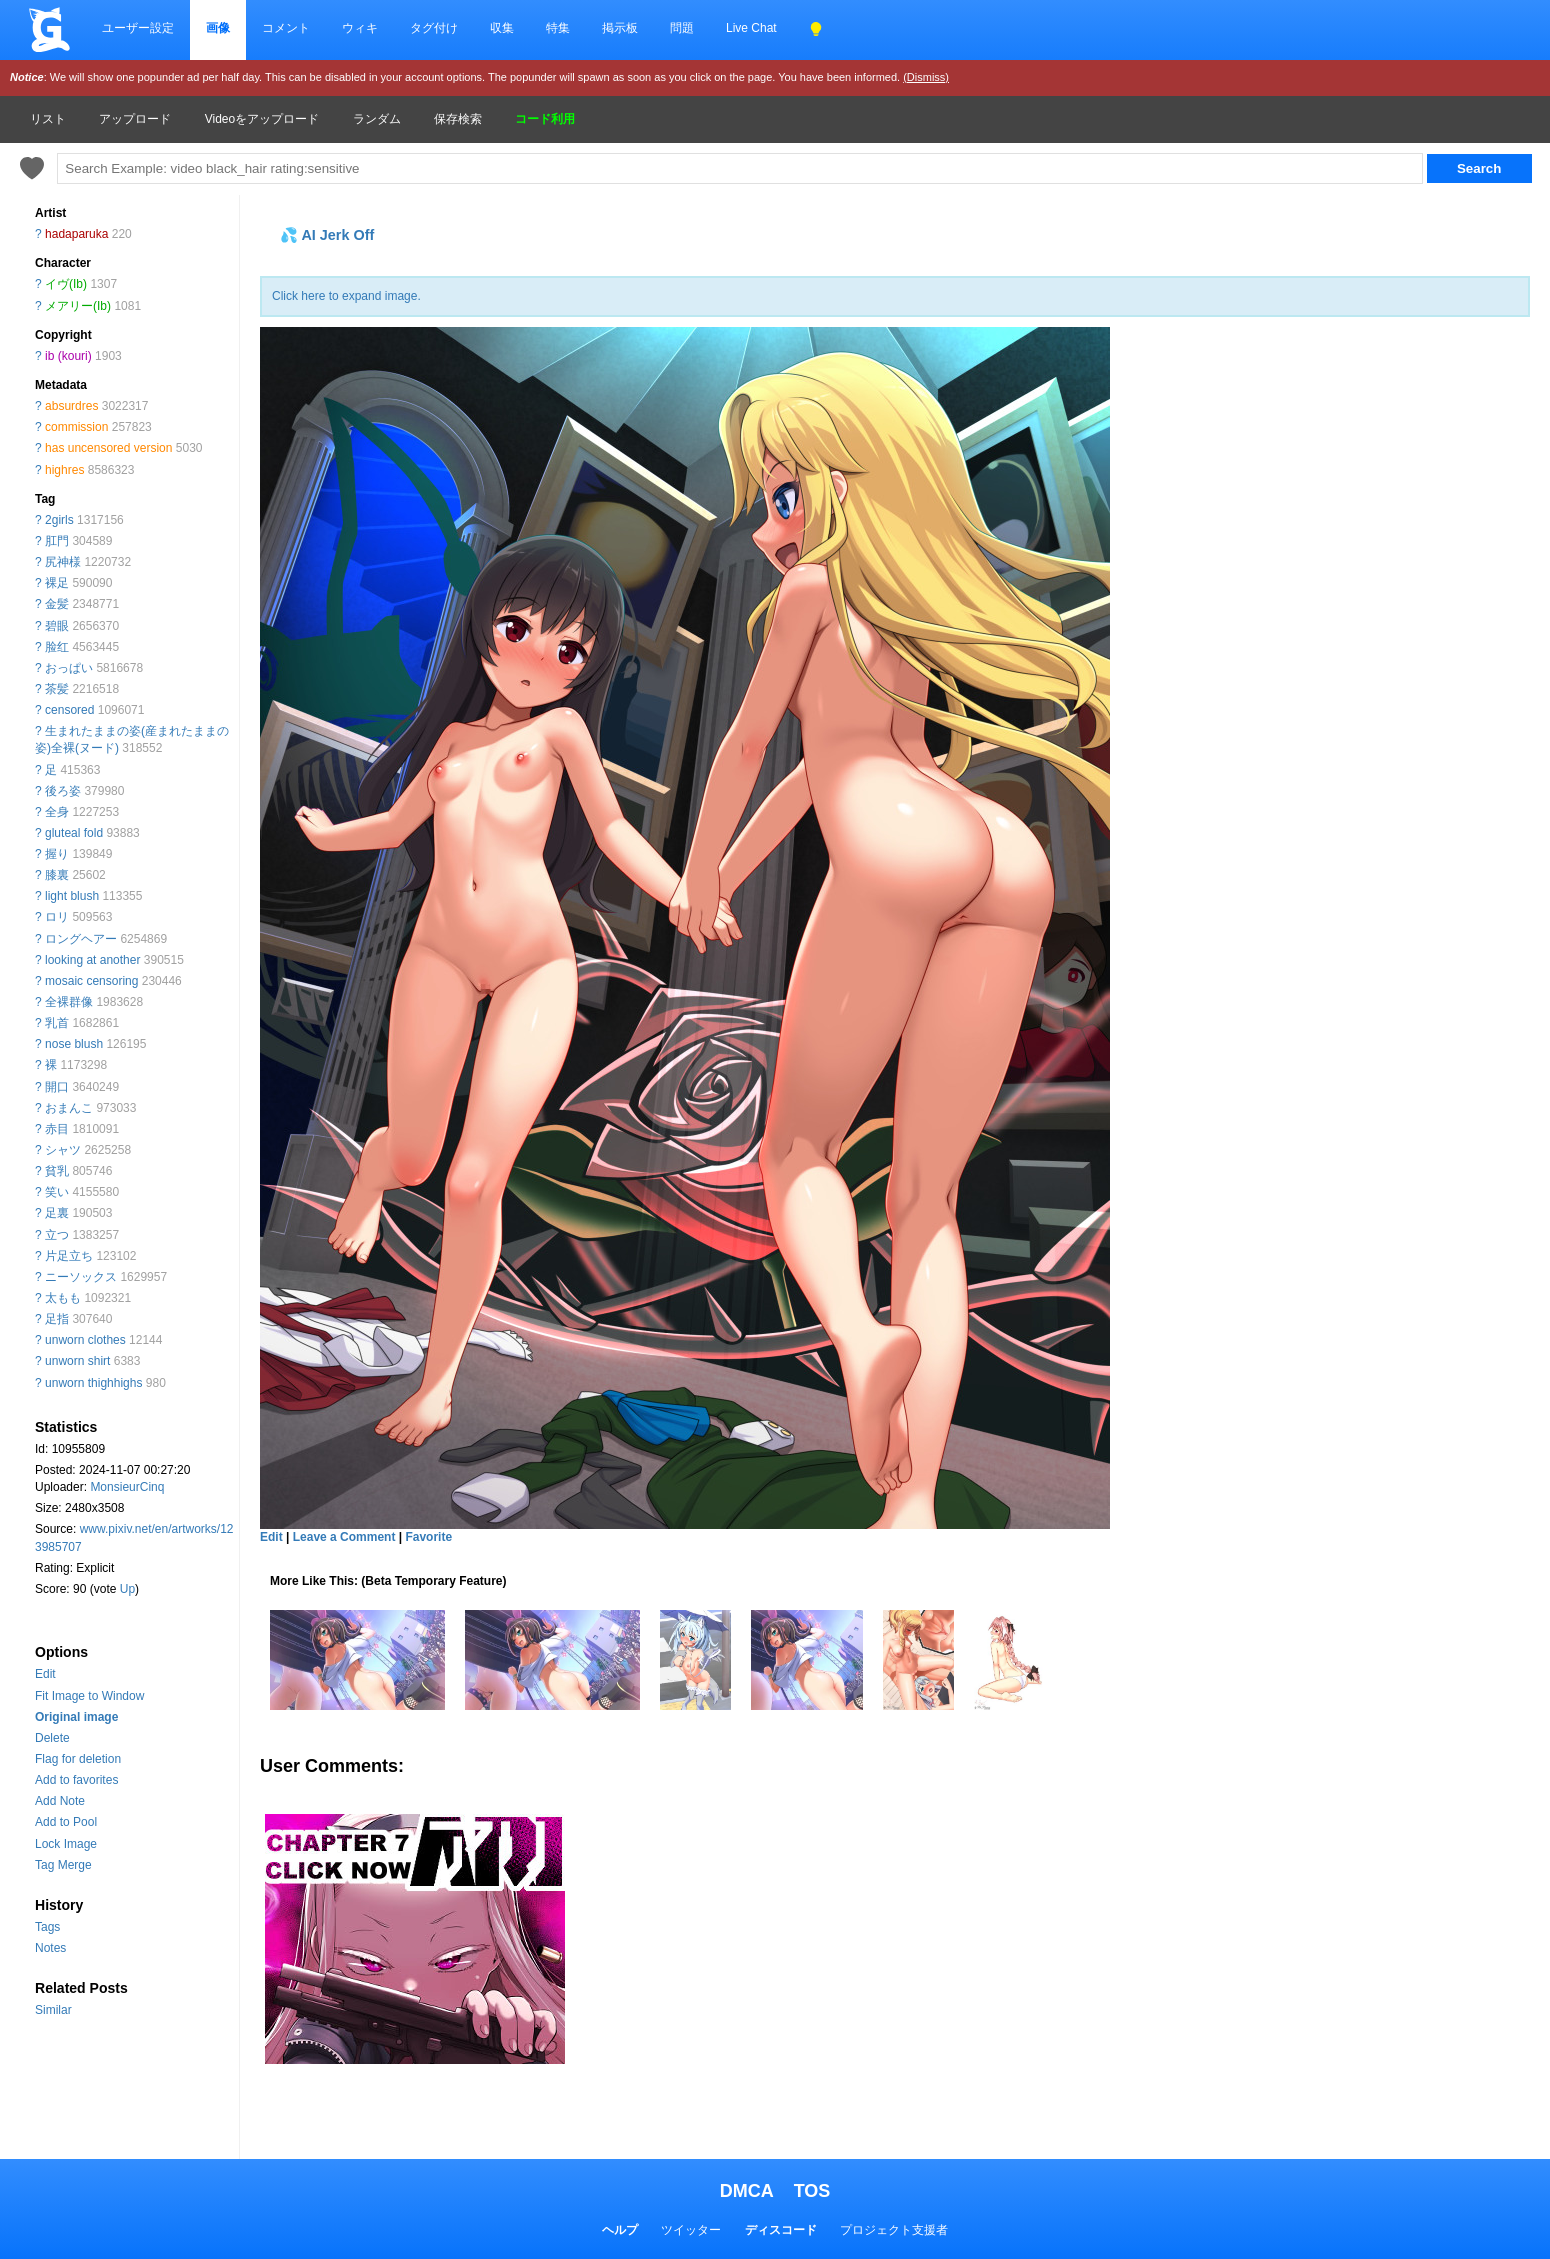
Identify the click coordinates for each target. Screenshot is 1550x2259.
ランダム (377, 119)
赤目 (57, 1129)
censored (69, 710)
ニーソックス (81, 1277)
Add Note (60, 1801)
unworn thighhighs (93, 1383)
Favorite (428, 1537)
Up (127, 1589)
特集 (558, 28)
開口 (57, 1087)
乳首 (57, 1023)
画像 (218, 28)
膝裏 (57, 875)
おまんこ (69, 1108)
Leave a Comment (344, 1537)
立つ (57, 1235)
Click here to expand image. (346, 296)
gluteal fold (74, 833)
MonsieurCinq (127, 1487)
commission (76, 427)
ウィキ (360, 28)
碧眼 (57, 626)
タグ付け (434, 28)
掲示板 (620, 28)
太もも (63, 1298)
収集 (502, 28)
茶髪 (57, 689)
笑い (57, 1192)
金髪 (57, 604)
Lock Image (66, 1844)
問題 (682, 28)
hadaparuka (76, 234)
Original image (76, 1717)
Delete (52, 1738)
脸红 (57, 647)
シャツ (63, 1150)
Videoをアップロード (262, 119)
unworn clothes (85, 1340)
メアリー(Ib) (78, 306)
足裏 (57, 1213)
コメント (286, 28)
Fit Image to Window (89, 1696)
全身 (57, 812)
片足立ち (69, 1256)
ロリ (57, 917)
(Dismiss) (926, 77)
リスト (48, 119)
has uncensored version (108, 448)
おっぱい (69, 668)
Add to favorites (76, 1780)
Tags (47, 1927)
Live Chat (751, 28)
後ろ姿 (63, 791)
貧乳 (57, 1171)
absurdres (71, 406)
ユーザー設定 (138, 28)
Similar (53, 2010)
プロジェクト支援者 (894, 2230)
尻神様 (63, 562)
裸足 (57, 583)
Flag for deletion (78, 1759)
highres (64, 470)
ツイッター (691, 2230)
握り (57, 854)
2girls (59, 520)
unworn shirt (77, 1361)
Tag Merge (63, 1865)
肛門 (57, 541)
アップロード (135, 119)
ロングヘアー (81, 939)
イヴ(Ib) (66, 284)
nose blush (74, 1044)
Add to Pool (66, 1822)
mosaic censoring (91, 981)
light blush (72, 896)
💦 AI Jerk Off (327, 235)
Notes (50, 1948)
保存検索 (458, 119)
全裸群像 (69, 1002)
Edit (45, 1674)
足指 (57, 1319)
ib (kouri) (68, 356)
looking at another (92, 960)
